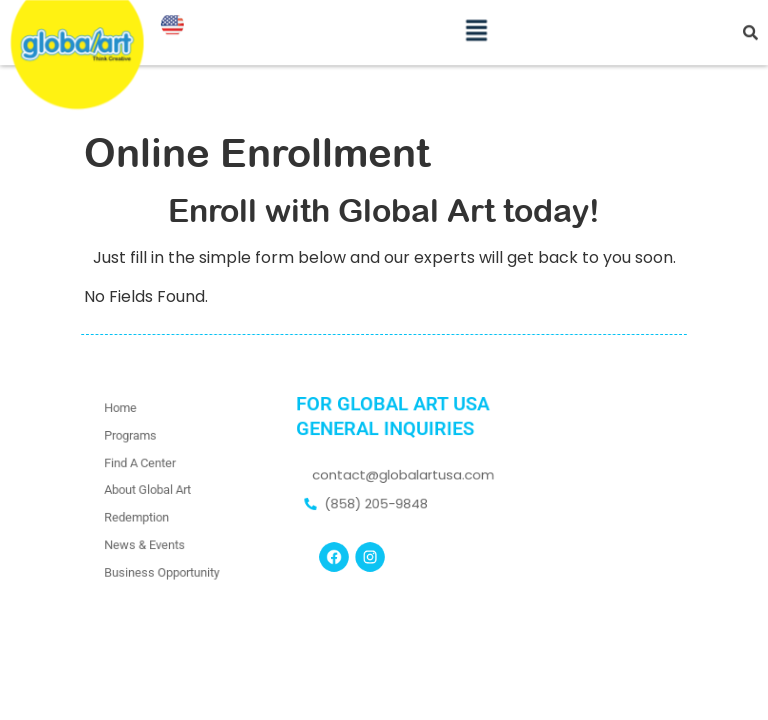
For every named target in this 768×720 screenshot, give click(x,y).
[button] (476, 24)
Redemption (138, 515)
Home (123, 412)
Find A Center (141, 463)
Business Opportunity (162, 566)
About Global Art (148, 489)
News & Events (146, 540)
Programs (132, 438)
